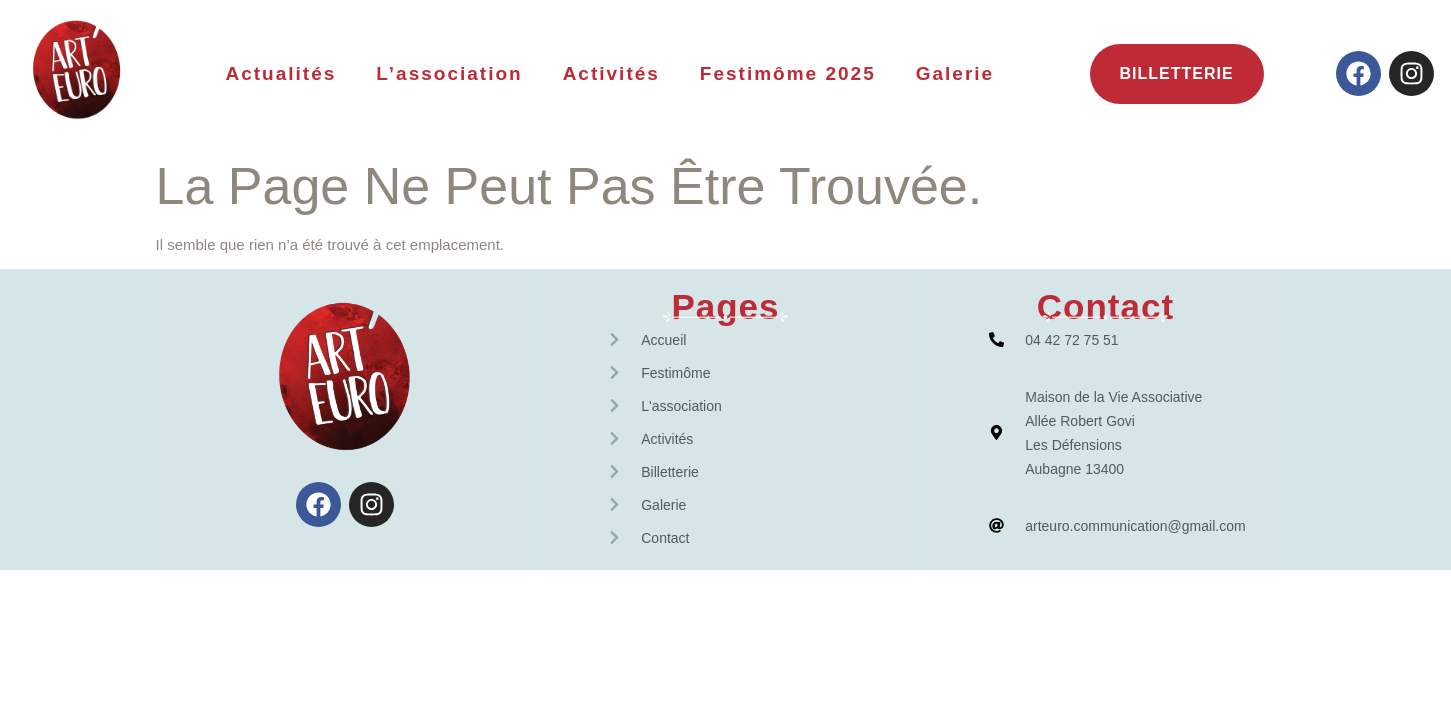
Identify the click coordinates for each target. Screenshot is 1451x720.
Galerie (955, 73)
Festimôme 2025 (788, 73)
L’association (449, 73)
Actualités (280, 73)
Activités (611, 73)
